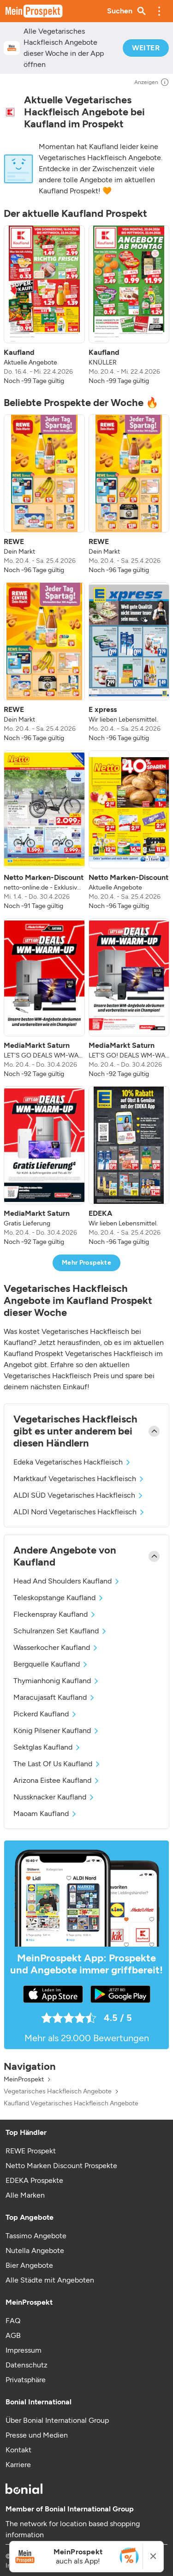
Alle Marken (25, 2195)
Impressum (24, 2350)
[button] (159, 11)
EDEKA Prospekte (34, 2180)
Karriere (18, 2464)
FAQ (13, 2320)
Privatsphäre (26, 2379)
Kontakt (18, 2449)
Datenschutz (27, 2365)
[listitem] (44, 305)
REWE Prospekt (31, 2150)
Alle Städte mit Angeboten (50, 2280)
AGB (13, 2335)
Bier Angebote (29, 2265)
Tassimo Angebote (36, 2235)
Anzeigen (151, 82)
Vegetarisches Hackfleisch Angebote (58, 2091)
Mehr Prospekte (86, 1263)
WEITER (146, 47)
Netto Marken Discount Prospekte (61, 2165)
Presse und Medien (37, 2435)
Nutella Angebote (35, 2250)
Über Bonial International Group (57, 2420)
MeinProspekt (24, 2079)
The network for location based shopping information (73, 2529)
